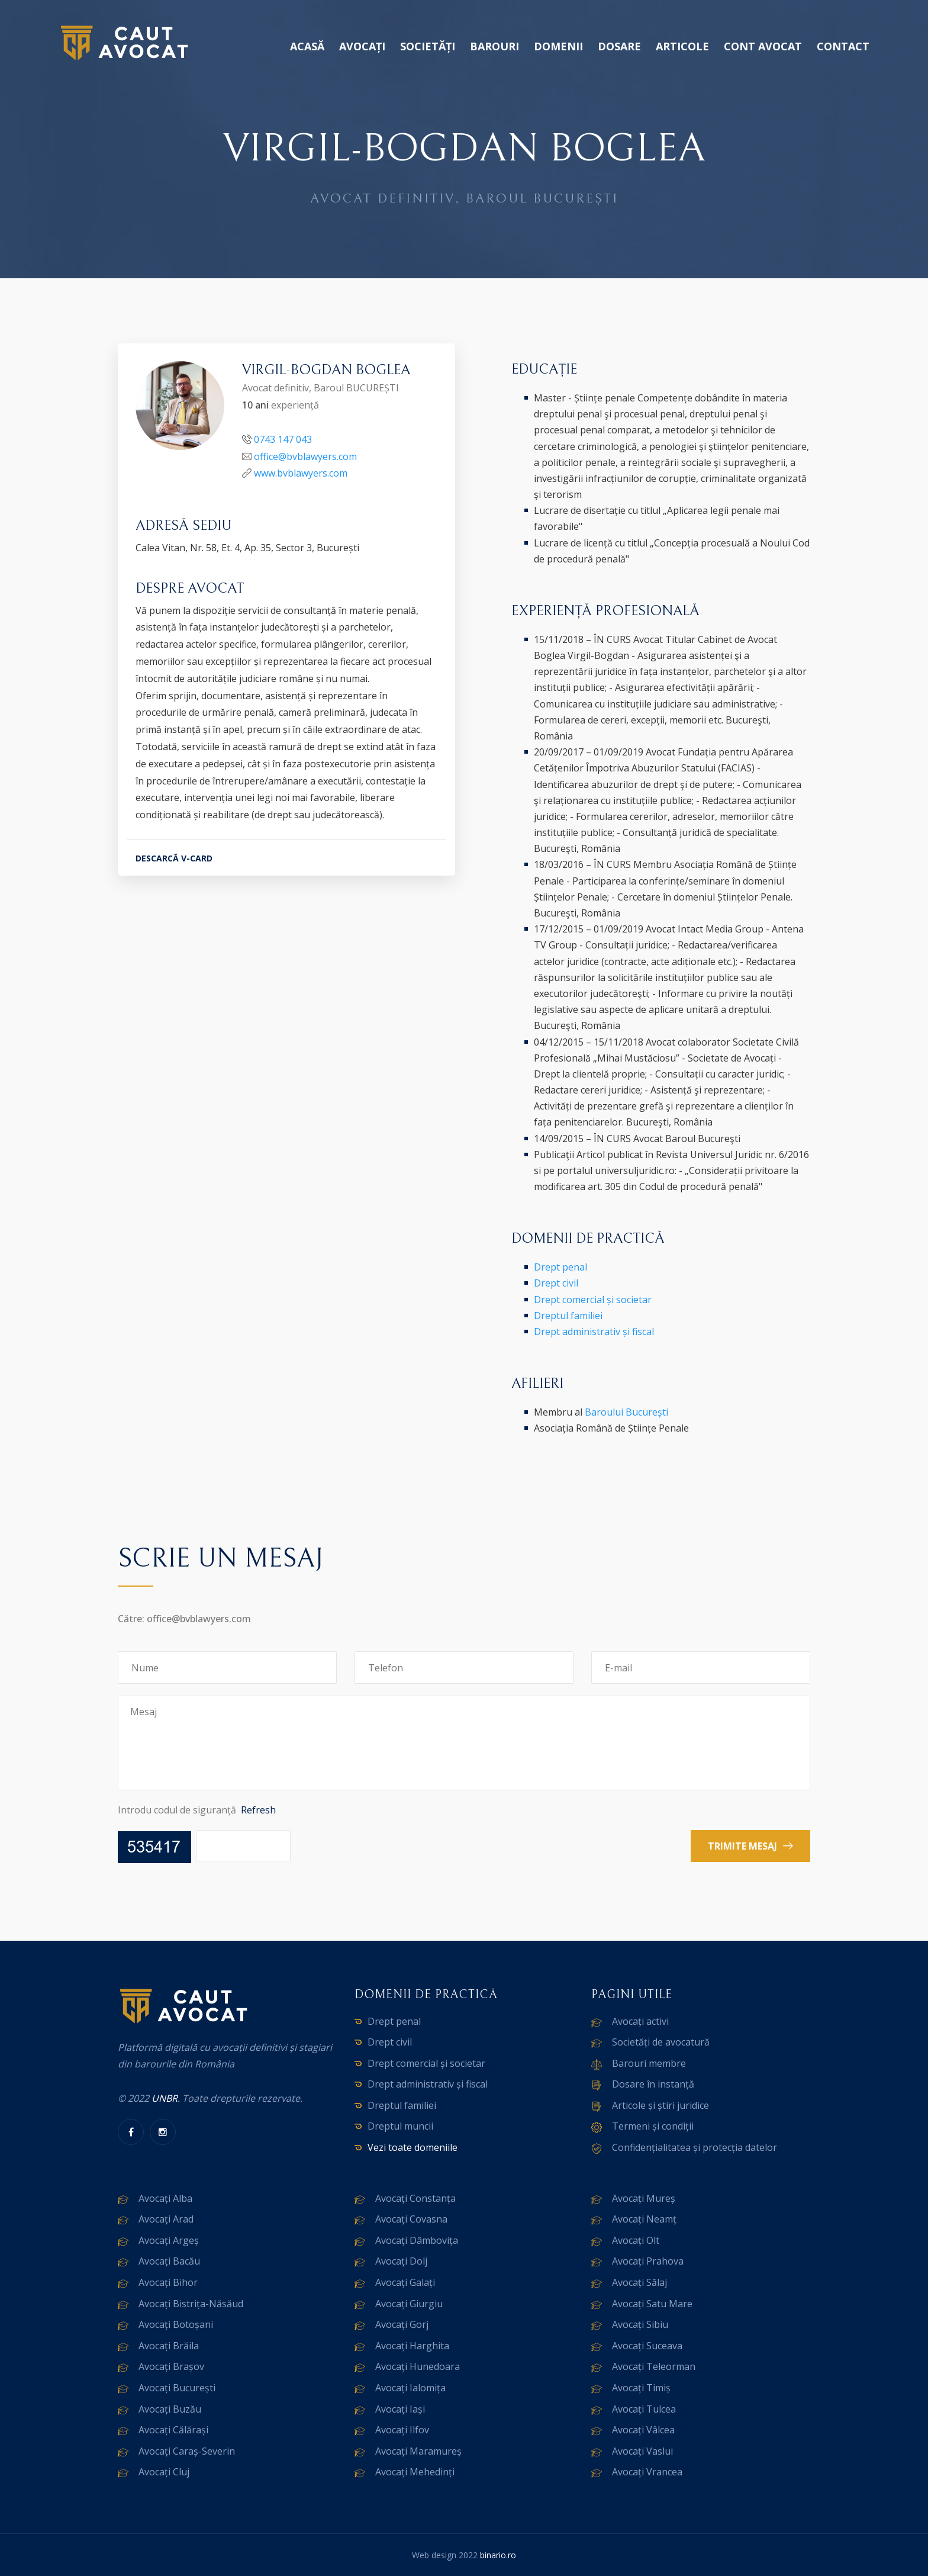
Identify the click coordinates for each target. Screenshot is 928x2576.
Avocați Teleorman (653, 2366)
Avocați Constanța (415, 2198)
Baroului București (626, 1412)
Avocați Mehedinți (415, 2471)
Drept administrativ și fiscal (594, 1331)
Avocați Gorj (401, 2324)
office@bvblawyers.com (305, 456)
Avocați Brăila (168, 2345)
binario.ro (498, 2555)
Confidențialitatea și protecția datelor (694, 2147)
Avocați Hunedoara (417, 2366)
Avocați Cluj (163, 2471)
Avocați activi (640, 2021)
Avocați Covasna (411, 2219)
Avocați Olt (635, 2240)
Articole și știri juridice (660, 2105)
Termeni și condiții (653, 2126)
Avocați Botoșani (175, 2324)
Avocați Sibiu (640, 2324)
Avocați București (176, 2387)
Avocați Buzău (169, 2409)
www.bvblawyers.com (300, 473)
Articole (682, 46)
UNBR (165, 2098)
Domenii (558, 46)
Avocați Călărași (173, 2429)
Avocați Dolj (401, 2261)
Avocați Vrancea (647, 2471)
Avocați (362, 46)
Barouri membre (649, 2063)
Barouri (494, 46)
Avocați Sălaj (639, 2282)
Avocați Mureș (643, 2198)
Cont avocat (763, 46)
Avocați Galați (405, 2282)
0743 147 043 (283, 439)
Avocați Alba (165, 2198)
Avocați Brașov (171, 2366)
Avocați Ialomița (410, 2387)
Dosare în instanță (653, 2084)
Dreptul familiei (568, 1315)
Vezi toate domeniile (412, 2147)
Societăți (427, 46)
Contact (843, 46)
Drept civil (556, 1282)
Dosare (619, 46)
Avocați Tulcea (644, 2409)
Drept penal (560, 1266)
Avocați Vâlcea (643, 2429)
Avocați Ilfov (402, 2429)
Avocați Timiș (641, 2387)
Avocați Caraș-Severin (186, 2451)
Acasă (307, 46)
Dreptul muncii (400, 2126)
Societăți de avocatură (661, 2041)
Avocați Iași (400, 2409)
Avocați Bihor (168, 2282)
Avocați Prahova (648, 2261)
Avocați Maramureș (418, 2451)
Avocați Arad (166, 2219)
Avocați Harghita (412, 2345)
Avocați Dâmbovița (416, 2240)
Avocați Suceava (647, 2345)
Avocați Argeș (168, 2240)
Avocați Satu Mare (652, 2303)
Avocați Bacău (169, 2261)
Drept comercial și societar (593, 1299)
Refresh (258, 1809)
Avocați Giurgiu (409, 2303)
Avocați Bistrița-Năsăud (190, 2303)
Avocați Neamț (644, 2219)
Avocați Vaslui (642, 2451)
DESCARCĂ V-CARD (174, 858)
